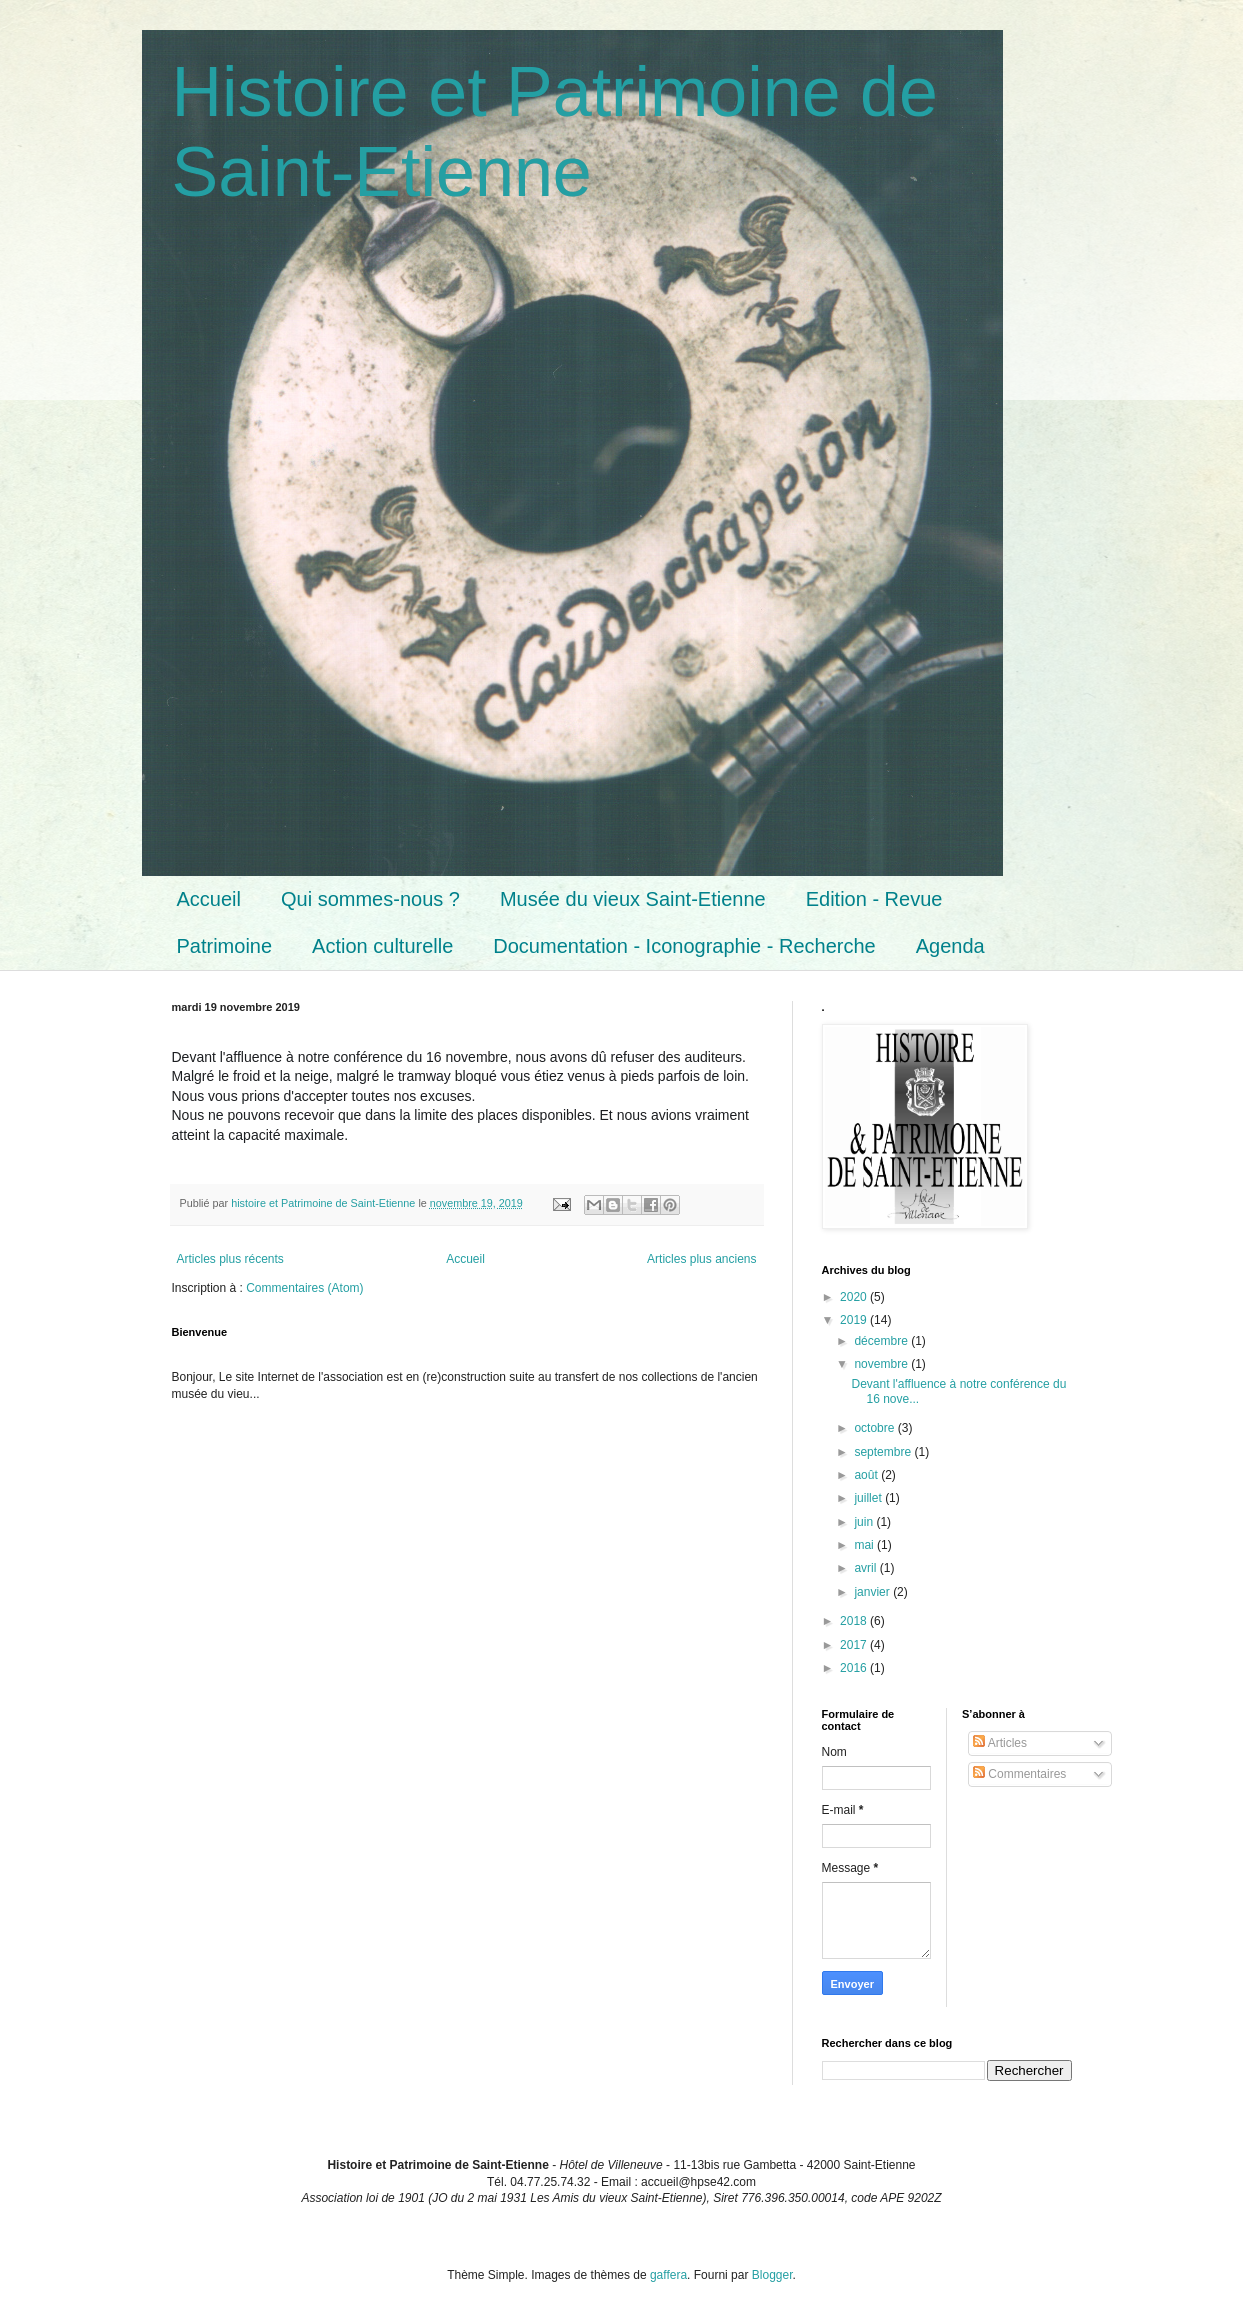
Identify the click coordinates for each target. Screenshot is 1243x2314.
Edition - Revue (874, 899)
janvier (873, 1592)
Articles (1000, 1743)
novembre (882, 1364)
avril (866, 1568)
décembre (882, 1341)
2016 (855, 1668)
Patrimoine (225, 946)
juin (865, 1522)
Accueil (209, 899)
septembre (884, 1452)
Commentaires (1019, 1774)
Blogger (772, 2275)
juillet (869, 1498)
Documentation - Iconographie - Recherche (684, 946)
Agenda (950, 946)
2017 (855, 1645)
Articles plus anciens (701, 1259)
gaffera (668, 2275)
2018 (855, 1621)
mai (865, 1545)
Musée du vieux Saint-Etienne (633, 899)
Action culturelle (382, 946)
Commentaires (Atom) (304, 1288)
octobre (875, 1428)
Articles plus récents (230, 1259)
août (867, 1475)
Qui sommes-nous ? (370, 899)
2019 (855, 1320)
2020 (855, 1297)
